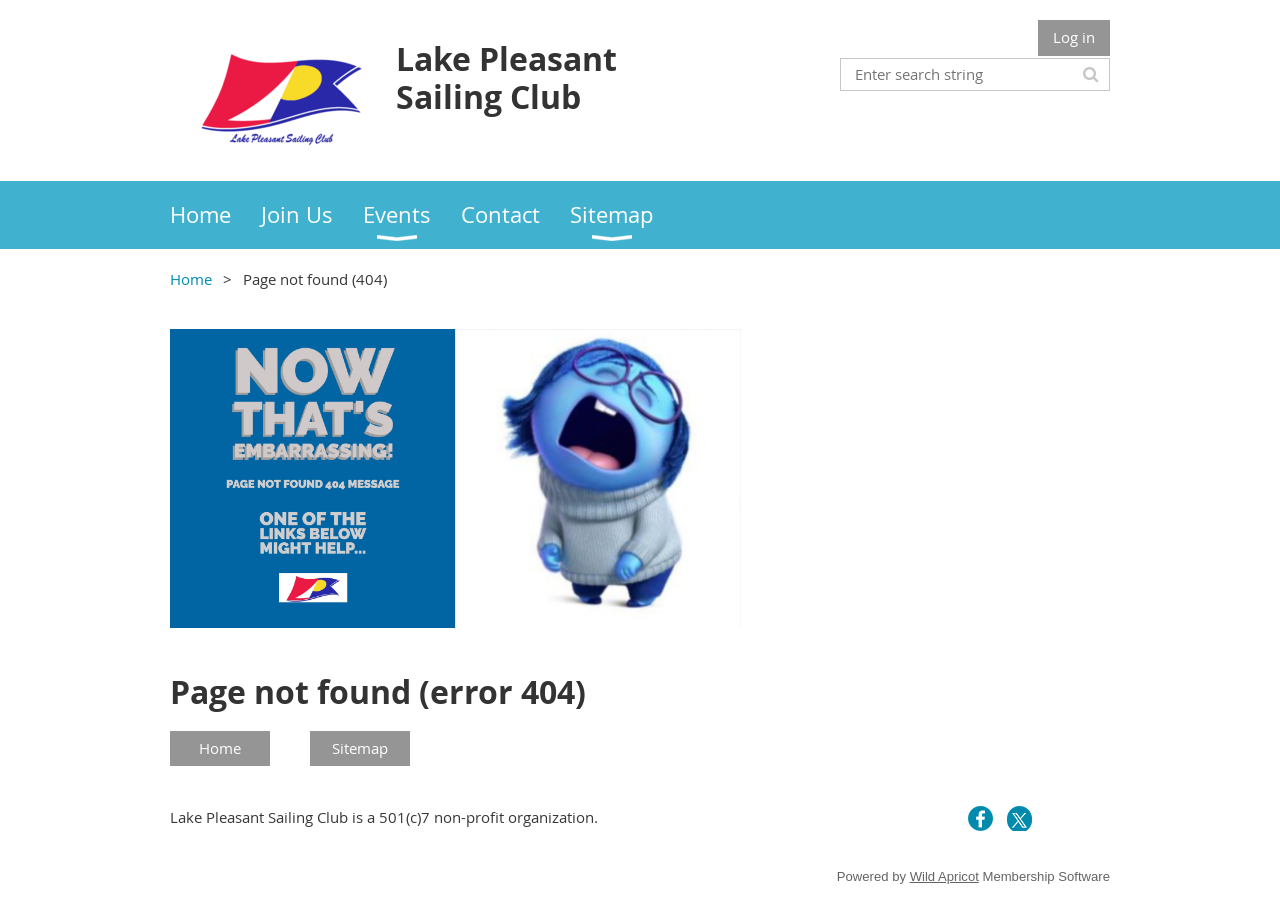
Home (191, 279)
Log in (1074, 37)
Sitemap (360, 748)
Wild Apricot (944, 876)
